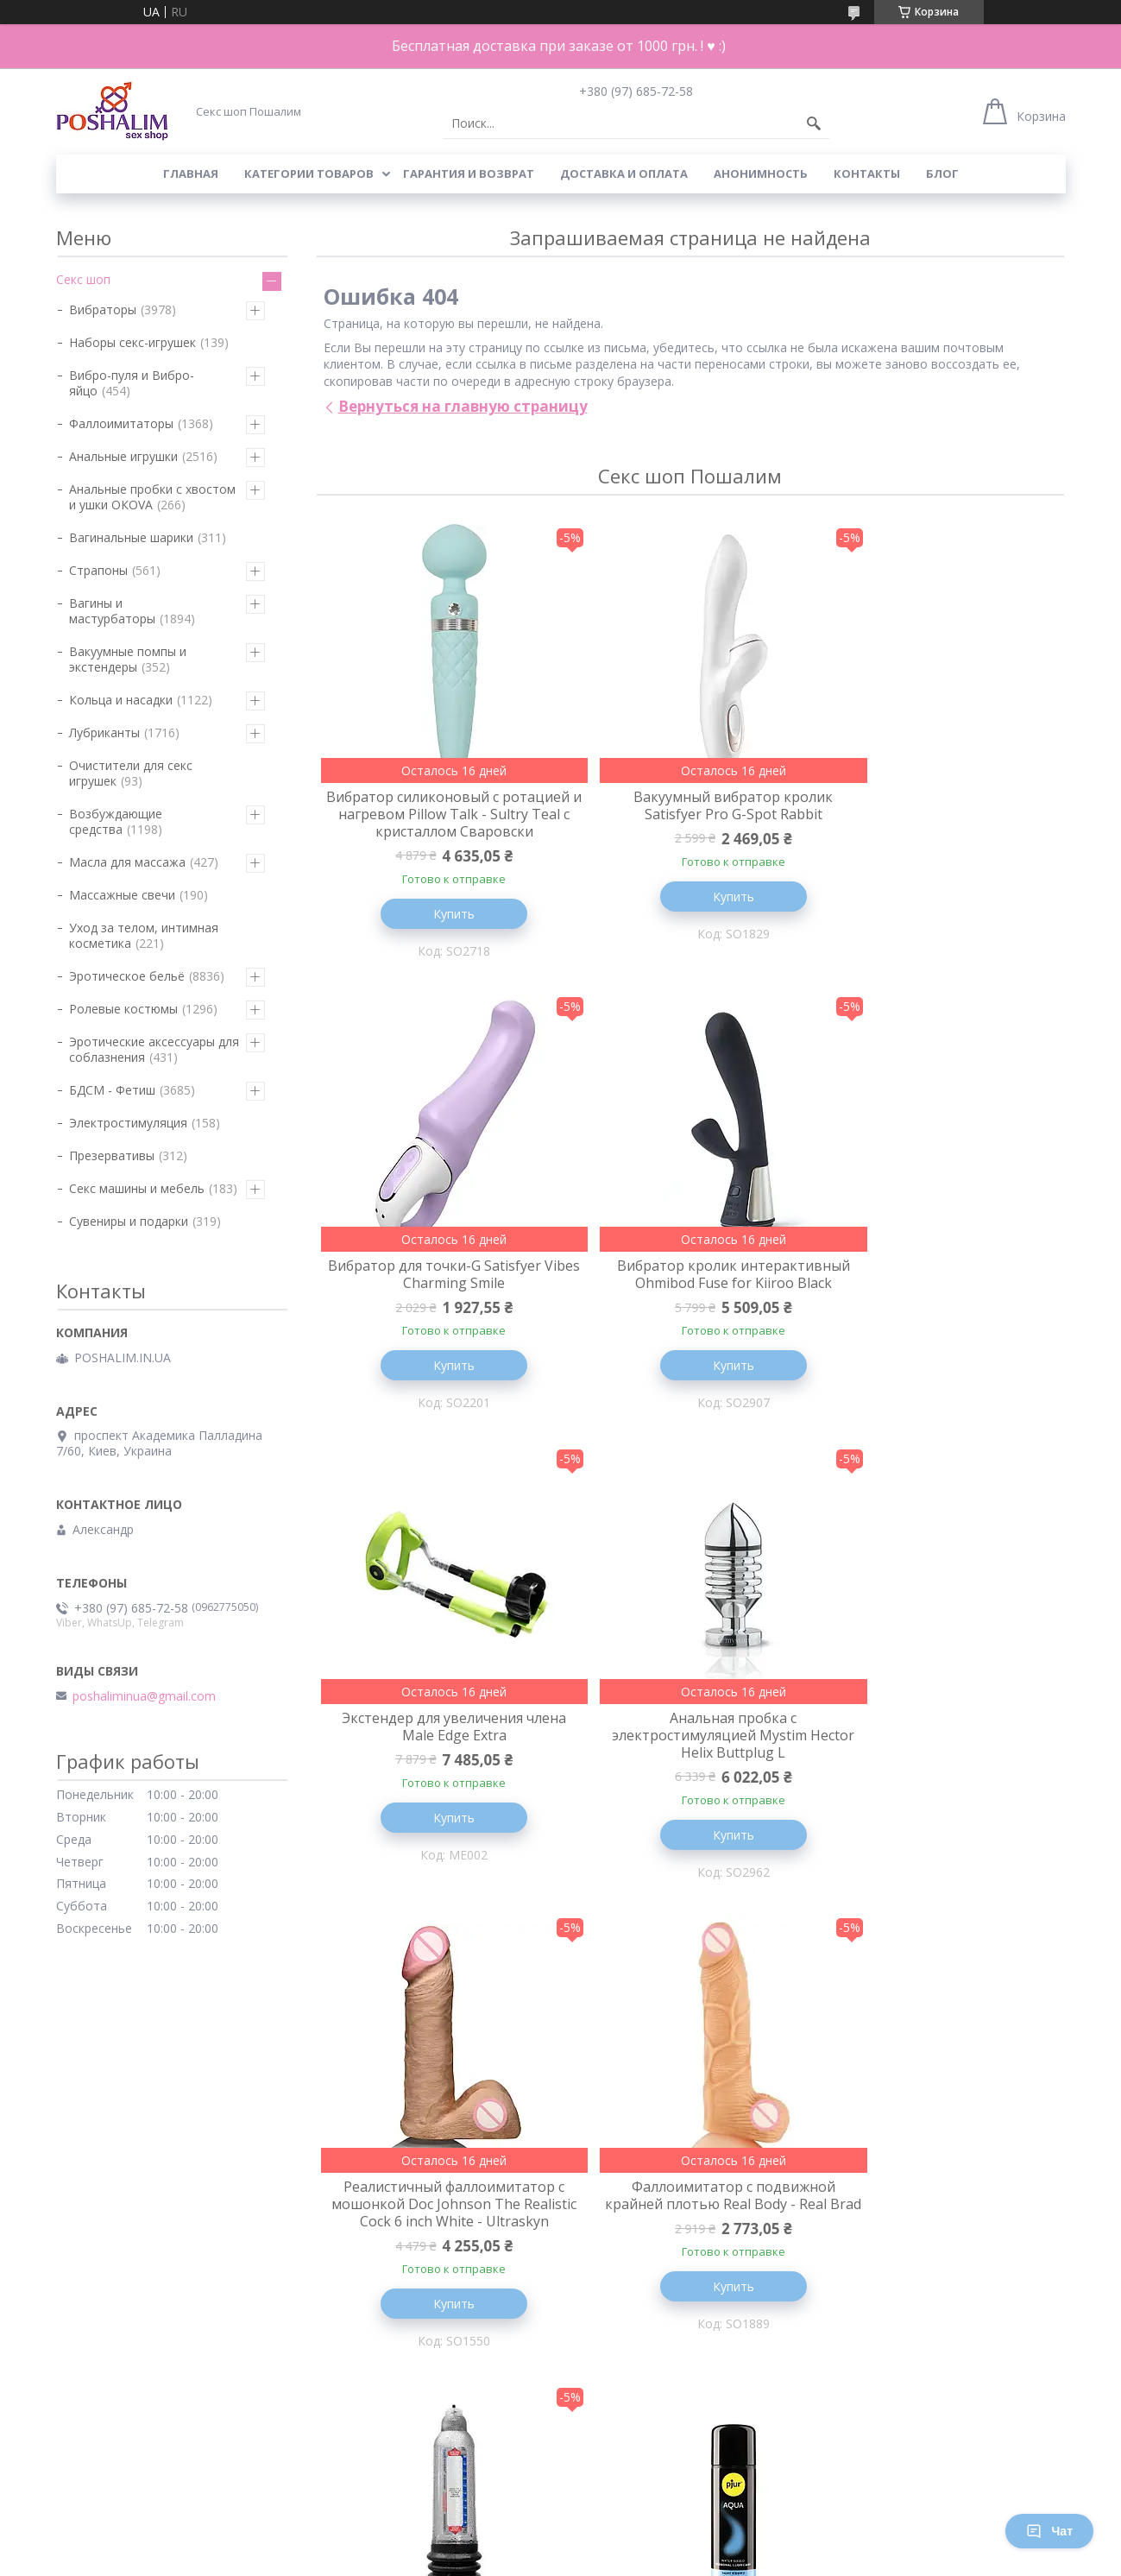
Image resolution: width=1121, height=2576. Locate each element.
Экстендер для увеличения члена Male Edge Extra (689, 1295)
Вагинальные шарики (131, 537)
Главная (190, 173)
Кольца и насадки (121, 699)
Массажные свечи (122, 895)
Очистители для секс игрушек (130, 773)
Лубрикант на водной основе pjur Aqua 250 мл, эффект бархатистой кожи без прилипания (439, 2273)
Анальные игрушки (123, 456)
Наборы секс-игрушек (132, 342)
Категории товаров (309, 173)
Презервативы (111, 1155)
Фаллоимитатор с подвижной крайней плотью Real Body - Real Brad (690, 1776)
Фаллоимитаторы (121, 423)
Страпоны (98, 570)
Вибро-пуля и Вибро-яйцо (131, 383)
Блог (942, 173)
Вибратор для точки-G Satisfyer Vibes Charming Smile (940, 805)
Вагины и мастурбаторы (112, 611)
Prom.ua (638, 2528)
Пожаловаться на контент (518, 2559)
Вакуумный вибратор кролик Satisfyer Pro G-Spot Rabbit (690, 805)
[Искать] (813, 123)
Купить (439, 931)
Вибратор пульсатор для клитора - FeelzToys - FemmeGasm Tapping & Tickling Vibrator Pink (690, 2265)
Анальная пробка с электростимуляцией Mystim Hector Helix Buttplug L (939, 1303)
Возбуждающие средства (115, 821)
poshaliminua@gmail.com (144, 1696)
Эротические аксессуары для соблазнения (154, 1049)
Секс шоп (83, 279)
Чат (1049, 2531)
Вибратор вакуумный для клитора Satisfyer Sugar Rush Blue (940, 2256)
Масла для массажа (127, 862)
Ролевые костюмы (123, 1009)
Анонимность (761, 173)
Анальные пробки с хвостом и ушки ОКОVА (152, 497)
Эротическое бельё (127, 976)
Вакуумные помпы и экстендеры (127, 659)
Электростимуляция (128, 1122)
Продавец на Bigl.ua (560, 2543)
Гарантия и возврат (468, 173)
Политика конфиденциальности (678, 2559)
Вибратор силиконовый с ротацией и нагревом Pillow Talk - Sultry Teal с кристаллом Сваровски (439, 822)
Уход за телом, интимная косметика (143, 935)
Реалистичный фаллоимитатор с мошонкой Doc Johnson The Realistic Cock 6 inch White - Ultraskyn (439, 1784)
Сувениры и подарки (128, 1221)
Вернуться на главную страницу (463, 406)
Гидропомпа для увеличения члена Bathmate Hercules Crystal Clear (940, 1776)
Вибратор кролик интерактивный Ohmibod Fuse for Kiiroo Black (440, 1303)
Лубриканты (104, 732)
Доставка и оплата (624, 173)
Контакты (867, 173)
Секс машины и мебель (137, 1188)
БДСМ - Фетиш (112, 1090)
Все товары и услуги (684, 2474)
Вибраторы (102, 309)
